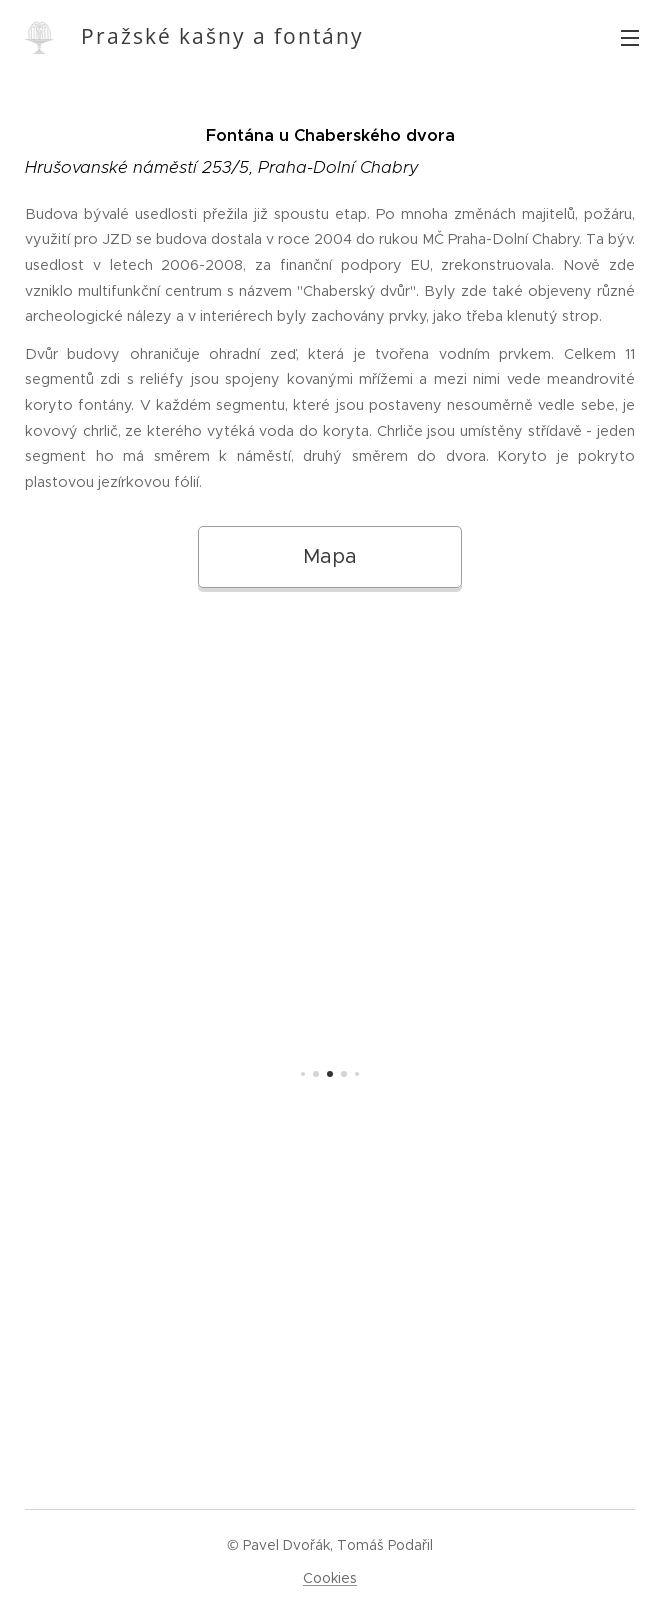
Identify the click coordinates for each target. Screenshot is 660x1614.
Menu (630, 38)
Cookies (330, 1578)
